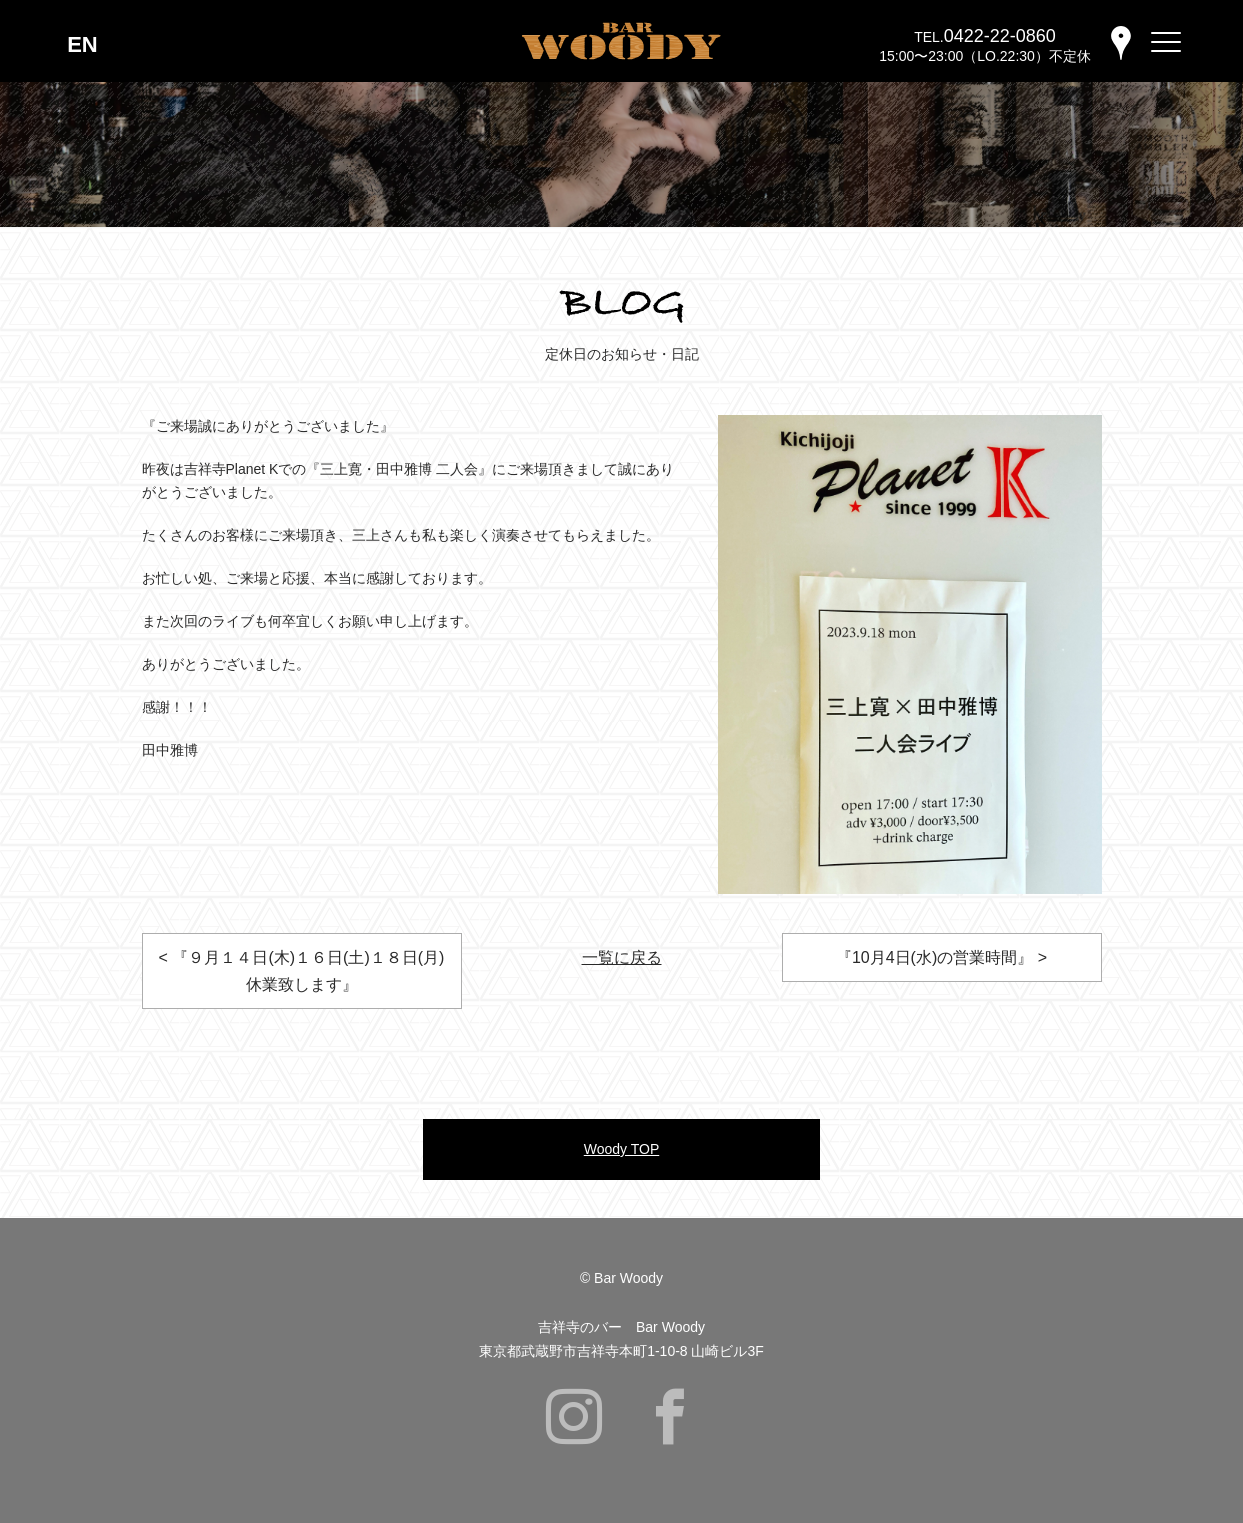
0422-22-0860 (1000, 36)
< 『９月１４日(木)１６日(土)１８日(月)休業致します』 (302, 971)
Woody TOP (621, 1149)
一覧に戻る (622, 957)
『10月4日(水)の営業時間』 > (941, 957)
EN (82, 44)
